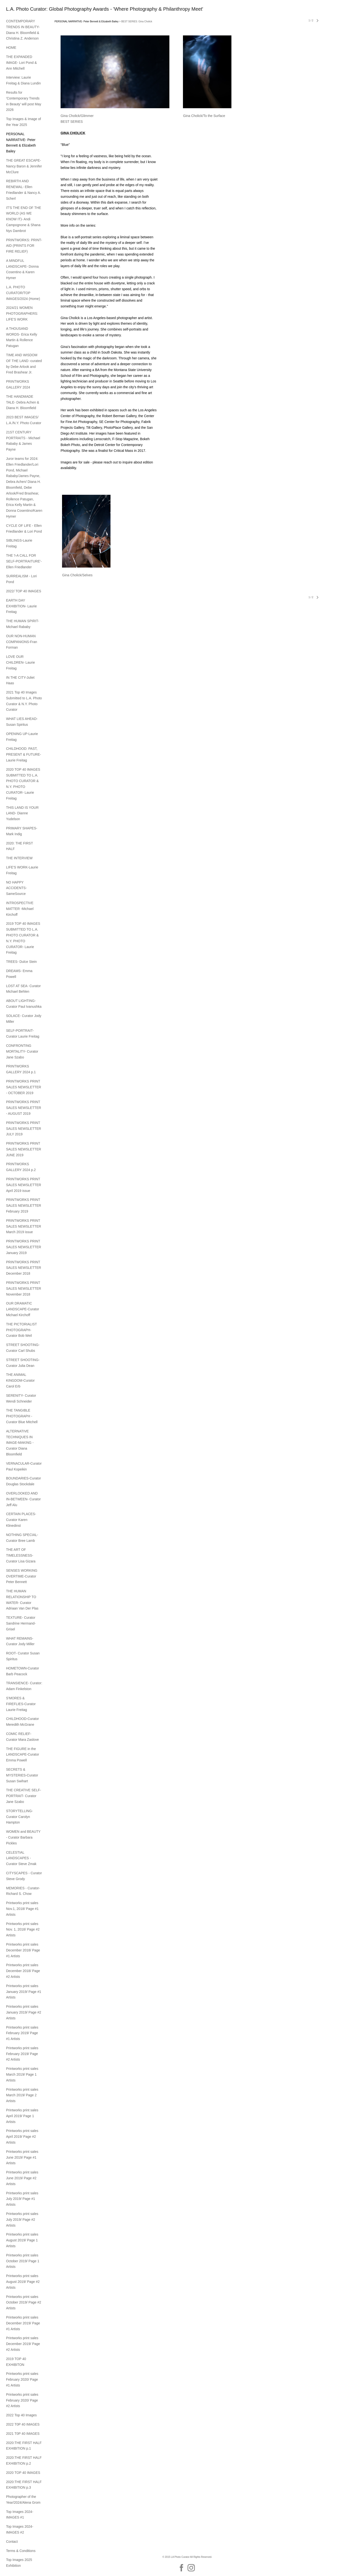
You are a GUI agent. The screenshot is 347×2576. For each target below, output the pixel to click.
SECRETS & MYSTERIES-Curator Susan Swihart (22, 1775)
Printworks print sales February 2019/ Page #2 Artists (22, 2054)
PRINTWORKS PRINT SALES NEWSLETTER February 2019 (23, 1205)
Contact (12, 2541)
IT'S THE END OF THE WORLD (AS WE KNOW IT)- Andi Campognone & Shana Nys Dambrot (23, 219)
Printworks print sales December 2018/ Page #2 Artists (23, 1971)
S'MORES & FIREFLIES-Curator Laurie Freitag (21, 1704)
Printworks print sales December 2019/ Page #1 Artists (23, 2323)
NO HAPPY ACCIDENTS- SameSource (16, 888)
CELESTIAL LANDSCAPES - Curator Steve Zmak (21, 1858)
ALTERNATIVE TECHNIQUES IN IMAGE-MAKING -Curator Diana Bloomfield (20, 1442)
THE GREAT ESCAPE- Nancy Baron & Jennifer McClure (24, 166)
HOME (11, 48)
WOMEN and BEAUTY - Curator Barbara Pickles (23, 1837)
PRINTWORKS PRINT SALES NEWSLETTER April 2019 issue (23, 1185)
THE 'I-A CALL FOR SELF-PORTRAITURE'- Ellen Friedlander (24, 561)
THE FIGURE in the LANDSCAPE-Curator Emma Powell (22, 1754)
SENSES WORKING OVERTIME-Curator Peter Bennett (21, 1576)
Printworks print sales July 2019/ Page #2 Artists (22, 2219)
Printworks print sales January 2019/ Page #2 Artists (23, 2012)
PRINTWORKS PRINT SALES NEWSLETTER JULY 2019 (23, 1128)
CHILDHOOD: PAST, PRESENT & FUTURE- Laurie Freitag (23, 754)
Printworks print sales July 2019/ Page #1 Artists (22, 2199)
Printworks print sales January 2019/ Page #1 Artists (23, 1991)
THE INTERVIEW (19, 858)
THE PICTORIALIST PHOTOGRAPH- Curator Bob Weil (21, 1330)
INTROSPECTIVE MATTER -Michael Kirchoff (19, 908)
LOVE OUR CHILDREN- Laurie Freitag (20, 662)
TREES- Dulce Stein (21, 962)
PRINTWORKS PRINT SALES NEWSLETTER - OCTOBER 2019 (23, 1087)
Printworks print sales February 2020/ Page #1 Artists (22, 2379)
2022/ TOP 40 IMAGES (23, 591)
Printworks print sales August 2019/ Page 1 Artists (22, 2240)
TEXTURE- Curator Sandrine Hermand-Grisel (21, 1623)
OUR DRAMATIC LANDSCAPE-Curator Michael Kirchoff (22, 1309)
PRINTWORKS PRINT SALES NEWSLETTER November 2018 (23, 1288)
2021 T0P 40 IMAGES (22, 2434)
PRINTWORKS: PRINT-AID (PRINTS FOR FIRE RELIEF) (24, 246)
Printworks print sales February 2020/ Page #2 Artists (22, 2400)
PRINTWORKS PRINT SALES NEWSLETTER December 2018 (23, 1268)
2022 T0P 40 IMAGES (22, 2424)
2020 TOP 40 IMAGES (23, 2473)
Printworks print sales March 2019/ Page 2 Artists (22, 2095)
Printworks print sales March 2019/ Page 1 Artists (22, 2074)
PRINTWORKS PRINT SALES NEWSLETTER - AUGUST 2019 (23, 1107)
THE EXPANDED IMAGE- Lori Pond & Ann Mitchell (21, 62)
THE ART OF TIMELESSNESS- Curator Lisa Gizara (20, 1555)
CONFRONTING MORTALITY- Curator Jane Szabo (22, 1051)
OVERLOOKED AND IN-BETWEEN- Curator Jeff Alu (23, 1499)
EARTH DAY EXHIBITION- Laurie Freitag (21, 606)
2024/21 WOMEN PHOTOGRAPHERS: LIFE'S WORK (22, 313)
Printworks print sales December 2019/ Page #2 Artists (23, 2344)
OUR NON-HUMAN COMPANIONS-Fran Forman (21, 642)
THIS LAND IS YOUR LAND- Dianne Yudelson (22, 813)
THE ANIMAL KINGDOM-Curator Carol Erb (20, 1380)
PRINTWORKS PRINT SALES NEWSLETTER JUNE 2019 (23, 1149)
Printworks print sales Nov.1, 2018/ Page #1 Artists (22, 1908)
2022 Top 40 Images (21, 2415)
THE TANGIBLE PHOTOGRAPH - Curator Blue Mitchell (22, 1416)
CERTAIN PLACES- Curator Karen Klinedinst (21, 1519)
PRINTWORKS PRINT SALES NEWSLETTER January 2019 (23, 1247)
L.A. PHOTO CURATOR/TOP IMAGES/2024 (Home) (23, 293)
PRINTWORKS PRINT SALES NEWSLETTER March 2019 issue (23, 1226)
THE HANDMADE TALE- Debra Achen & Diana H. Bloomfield (22, 402)
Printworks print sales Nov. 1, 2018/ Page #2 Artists (22, 1929)
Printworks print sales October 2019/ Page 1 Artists (22, 2261)
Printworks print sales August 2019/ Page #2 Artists (23, 2281)
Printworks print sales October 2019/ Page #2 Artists (23, 2302)
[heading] (18, 9)
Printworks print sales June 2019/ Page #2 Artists (22, 2178)
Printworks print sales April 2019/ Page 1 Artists (22, 2116)
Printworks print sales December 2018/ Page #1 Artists (23, 1950)
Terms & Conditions (20, 2551)
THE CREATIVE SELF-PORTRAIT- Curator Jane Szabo (23, 1796)
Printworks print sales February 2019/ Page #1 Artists (22, 2033)
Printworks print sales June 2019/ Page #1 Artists (22, 2157)
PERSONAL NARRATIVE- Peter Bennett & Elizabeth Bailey (86, 21)
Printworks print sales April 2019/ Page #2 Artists (22, 2136)
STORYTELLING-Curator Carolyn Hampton (19, 1817)
